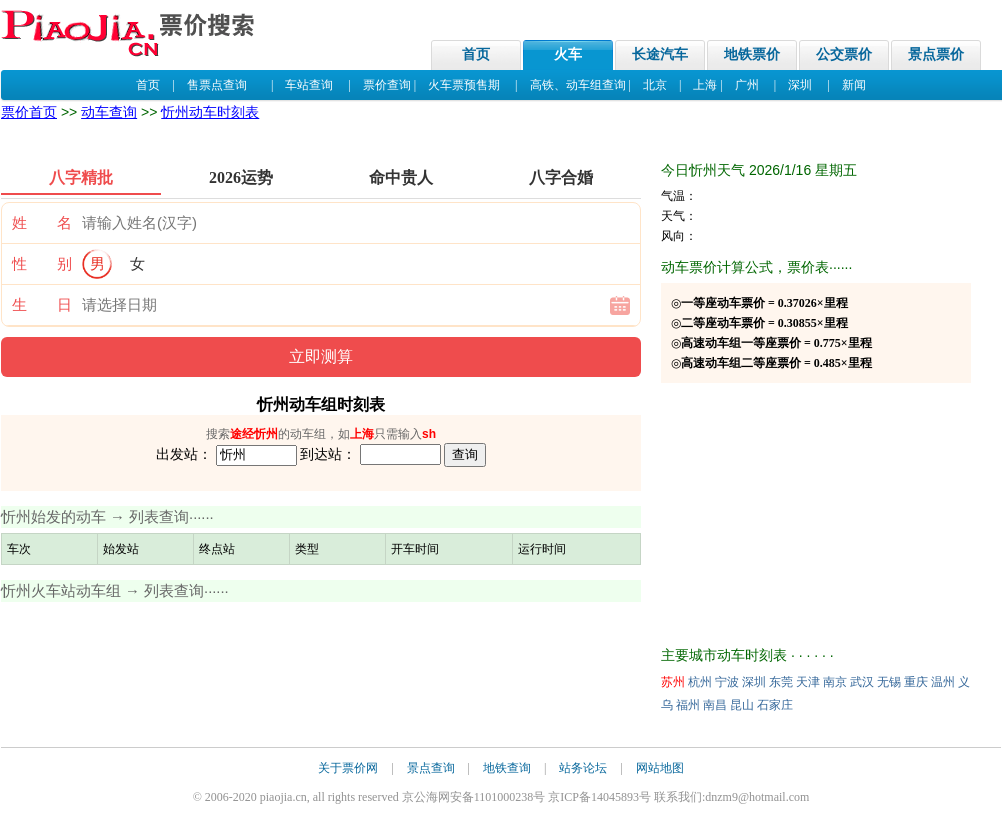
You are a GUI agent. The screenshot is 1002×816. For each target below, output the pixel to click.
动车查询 (109, 112)
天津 (808, 682)
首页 (476, 54)
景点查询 (431, 768)
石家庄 (775, 705)
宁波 (727, 682)
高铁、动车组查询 (578, 85)
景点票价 (936, 54)
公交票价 (844, 54)
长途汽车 (660, 54)
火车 (568, 54)
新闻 (854, 85)
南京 (835, 682)
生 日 (42, 305)
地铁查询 (507, 768)
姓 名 (42, 223)
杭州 (700, 682)
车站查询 (309, 85)
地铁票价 (752, 54)
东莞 (781, 682)
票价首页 (29, 112)
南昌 (715, 705)
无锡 (889, 682)
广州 (747, 85)
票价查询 (387, 85)
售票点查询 (217, 85)
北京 (655, 85)
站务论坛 (583, 768)
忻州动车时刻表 (210, 112)
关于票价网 (348, 768)
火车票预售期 (464, 85)
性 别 (42, 264)
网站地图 (660, 768)
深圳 (800, 85)
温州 (943, 682)
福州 (688, 705)
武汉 (862, 682)
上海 (705, 85)
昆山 (742, 705)
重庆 (916, 682)
